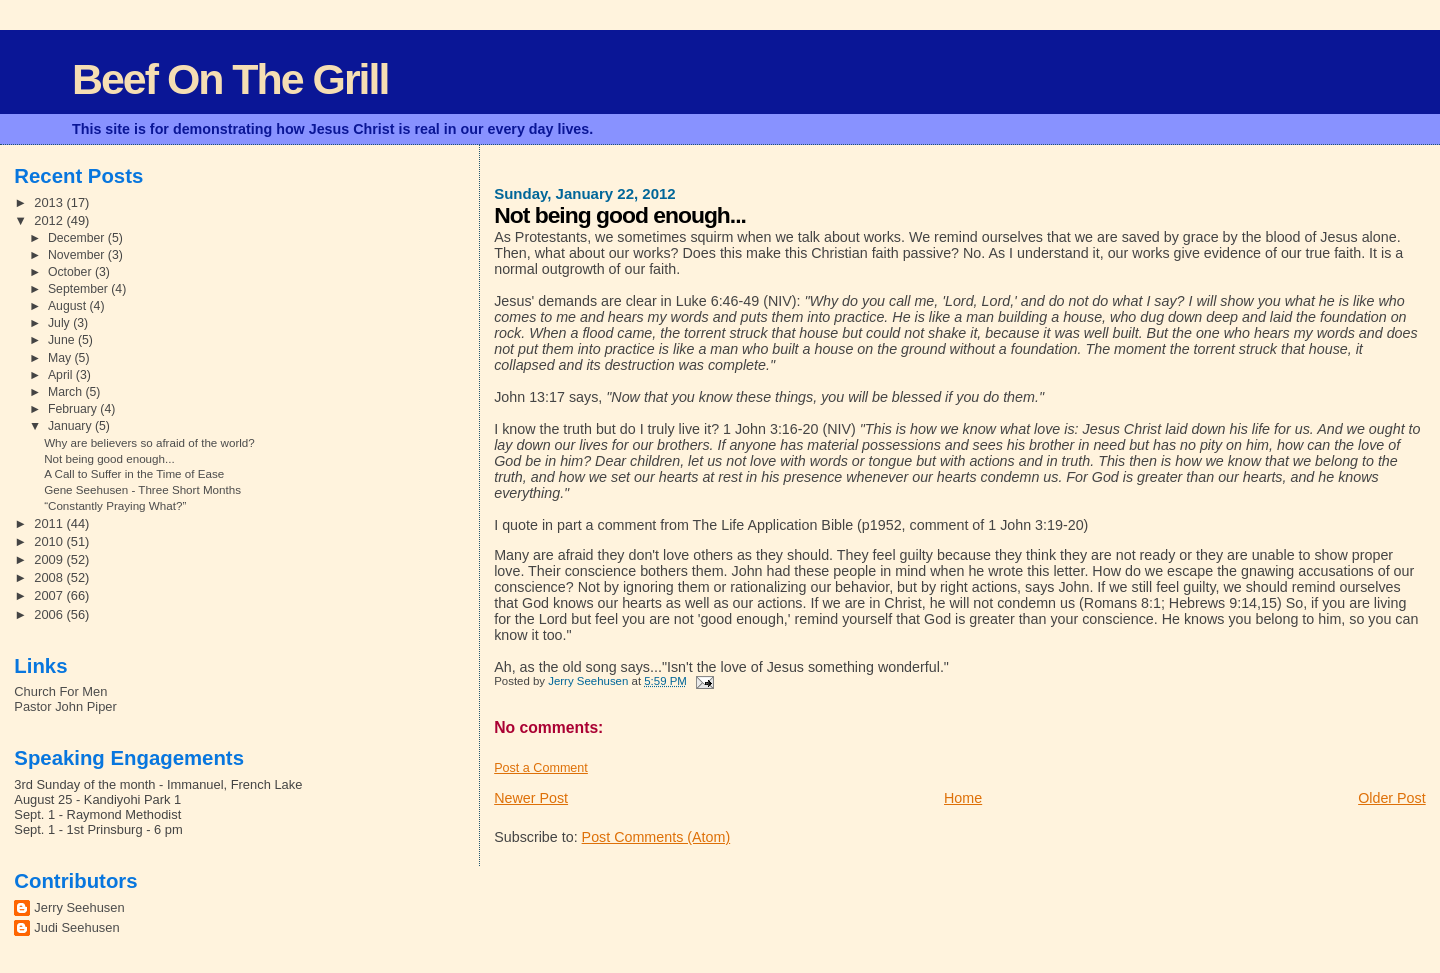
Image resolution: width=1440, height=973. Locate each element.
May (61, 358)
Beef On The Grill (230, 79)
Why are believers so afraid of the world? (149, 442)
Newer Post (531, 798)
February (74, 409)
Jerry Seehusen (79, 907)
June (63, 340)
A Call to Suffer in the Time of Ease (134, 473)
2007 (50, 595)
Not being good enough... (109, 458)
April (62, 375)
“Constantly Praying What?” (115, 505)
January (71, 426)
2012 (50, 220)
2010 (50, 541)
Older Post (1392, 798)
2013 (50, 202)
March (66, 392)
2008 (50, 577)
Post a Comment (541, 768)
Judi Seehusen (76, 927)
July (60, 323)
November (78, 255)
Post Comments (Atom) (656, 837)
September (79, 289)
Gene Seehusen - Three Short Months (142, 489)
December (78, 238)
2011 (50, 523)
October (71, 272)
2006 (50, 614)
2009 (50, 559)
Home (963, 798)
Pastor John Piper (65, 706)
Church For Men (60, 691)
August (69, 306)
